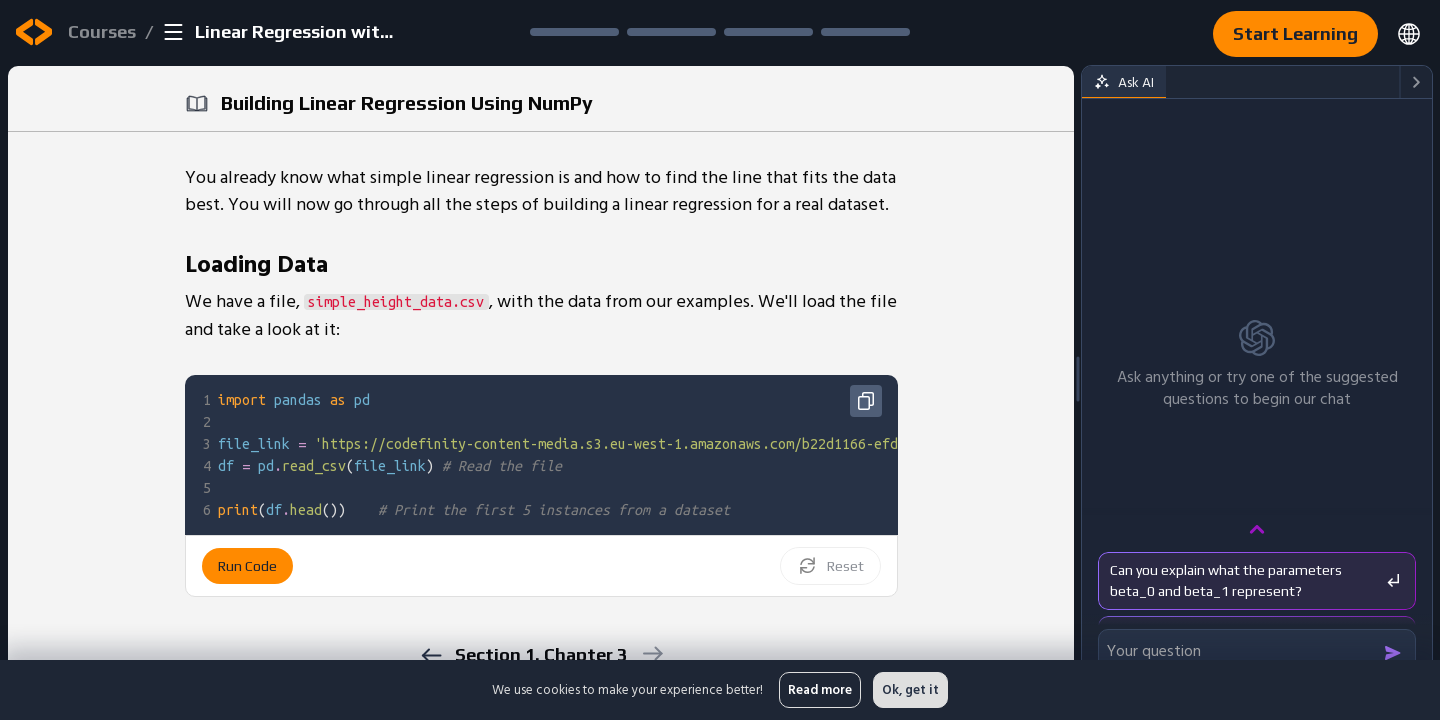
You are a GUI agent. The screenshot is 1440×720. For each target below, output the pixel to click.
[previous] (430, 655)
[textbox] (750, 455)
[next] (651, 653)
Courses (102, 31)
